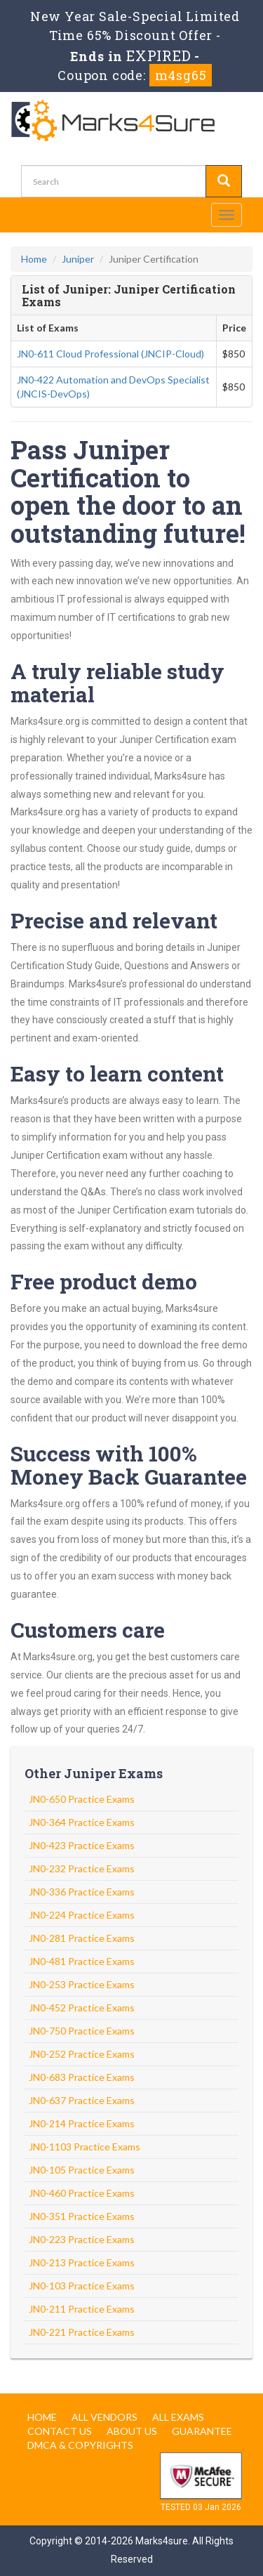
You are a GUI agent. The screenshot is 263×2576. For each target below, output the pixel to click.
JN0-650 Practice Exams (82, 1799)
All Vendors (104, 2417)
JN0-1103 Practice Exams (84, 2147)
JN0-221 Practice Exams (82, 2332)
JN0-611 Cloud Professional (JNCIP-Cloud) (110, 354)
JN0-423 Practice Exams (82, 1845)
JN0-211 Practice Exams (82, 2309)
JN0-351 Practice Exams (82, 2216)
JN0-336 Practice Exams (82, 1892)
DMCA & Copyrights (80, 2445)
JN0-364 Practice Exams (82, 1822)
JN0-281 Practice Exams (82, 1938)
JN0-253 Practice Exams (82, 1984)
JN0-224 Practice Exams (82, 1915)
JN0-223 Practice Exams (82, 2239)
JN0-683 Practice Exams (82, 2077)
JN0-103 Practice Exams (82, 2286)
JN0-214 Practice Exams (82, 2123)
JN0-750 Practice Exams (82, 2031)
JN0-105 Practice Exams (82, 2170)
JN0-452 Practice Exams (82, 2007)
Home (34, 259)
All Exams (178, 2417)
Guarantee (202, 2431)
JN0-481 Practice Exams (82, 1961)
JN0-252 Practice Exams (82, 2054)
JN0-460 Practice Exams (82, 2193)
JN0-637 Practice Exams (82, 2100)
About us (132, 2431)
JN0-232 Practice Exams (82, 1868)
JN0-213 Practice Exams (82, 2262)
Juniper (78, 259)
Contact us (59, 2431)
